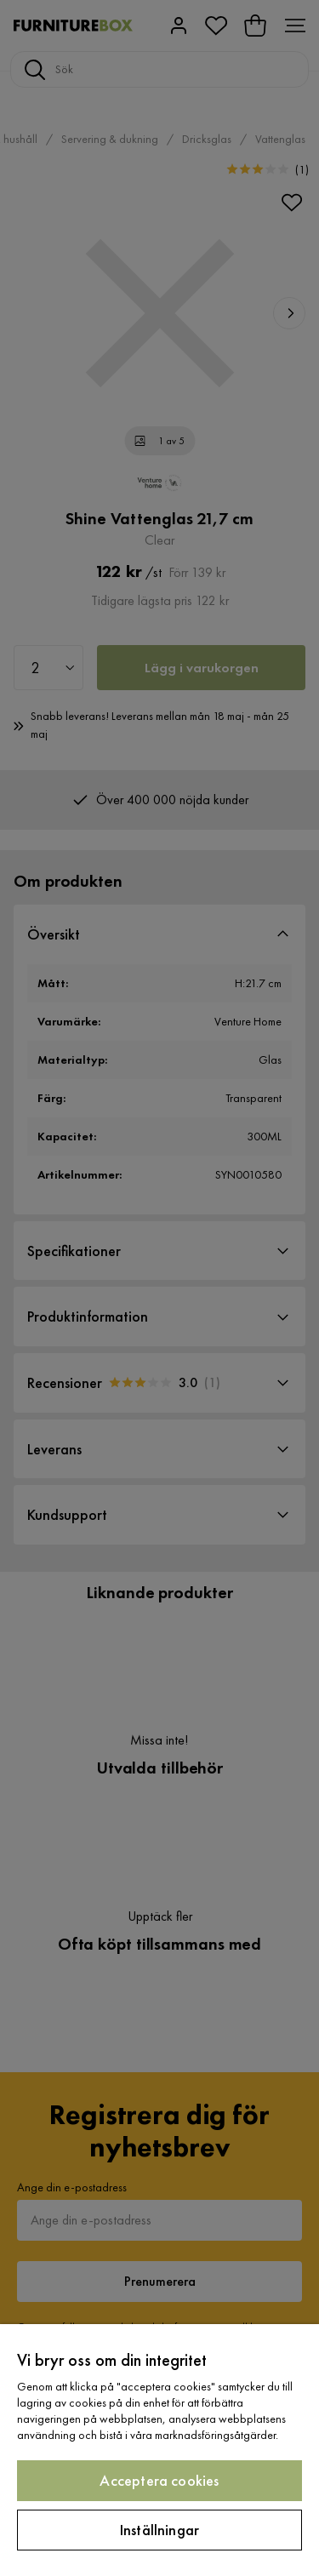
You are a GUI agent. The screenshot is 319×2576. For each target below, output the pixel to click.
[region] (159, 2450)
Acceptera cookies (159, 2480)
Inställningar (159, 2529)
